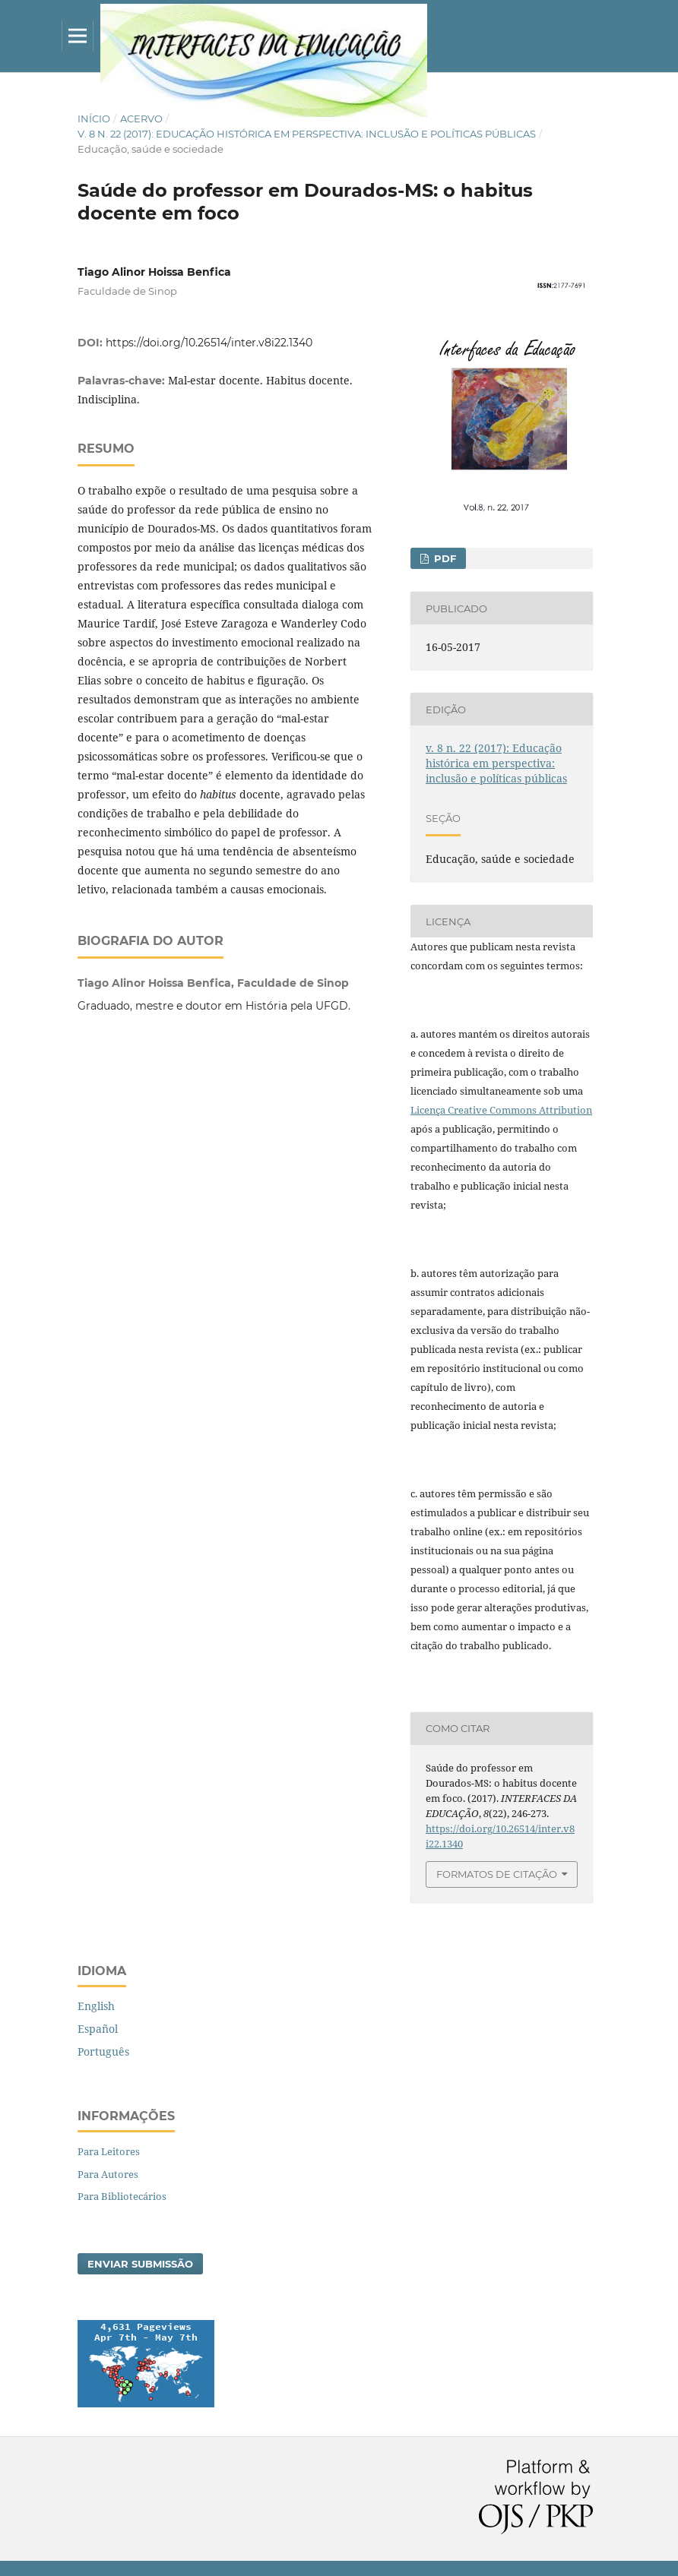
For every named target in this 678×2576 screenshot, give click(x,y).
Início (94, 118)
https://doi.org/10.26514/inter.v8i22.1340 (209, 342)
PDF (443, 558)
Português (103, 2051)
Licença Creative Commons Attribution (501, 1110)
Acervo (141, 118)
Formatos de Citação (496, 1874)
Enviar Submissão (140, 2264)
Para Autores (108, 2174)
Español (98, 2028)
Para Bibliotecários (122, 2196)
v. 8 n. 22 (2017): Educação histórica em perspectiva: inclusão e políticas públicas (307, 134)
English (96, 2006)
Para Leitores (109, 2151)
